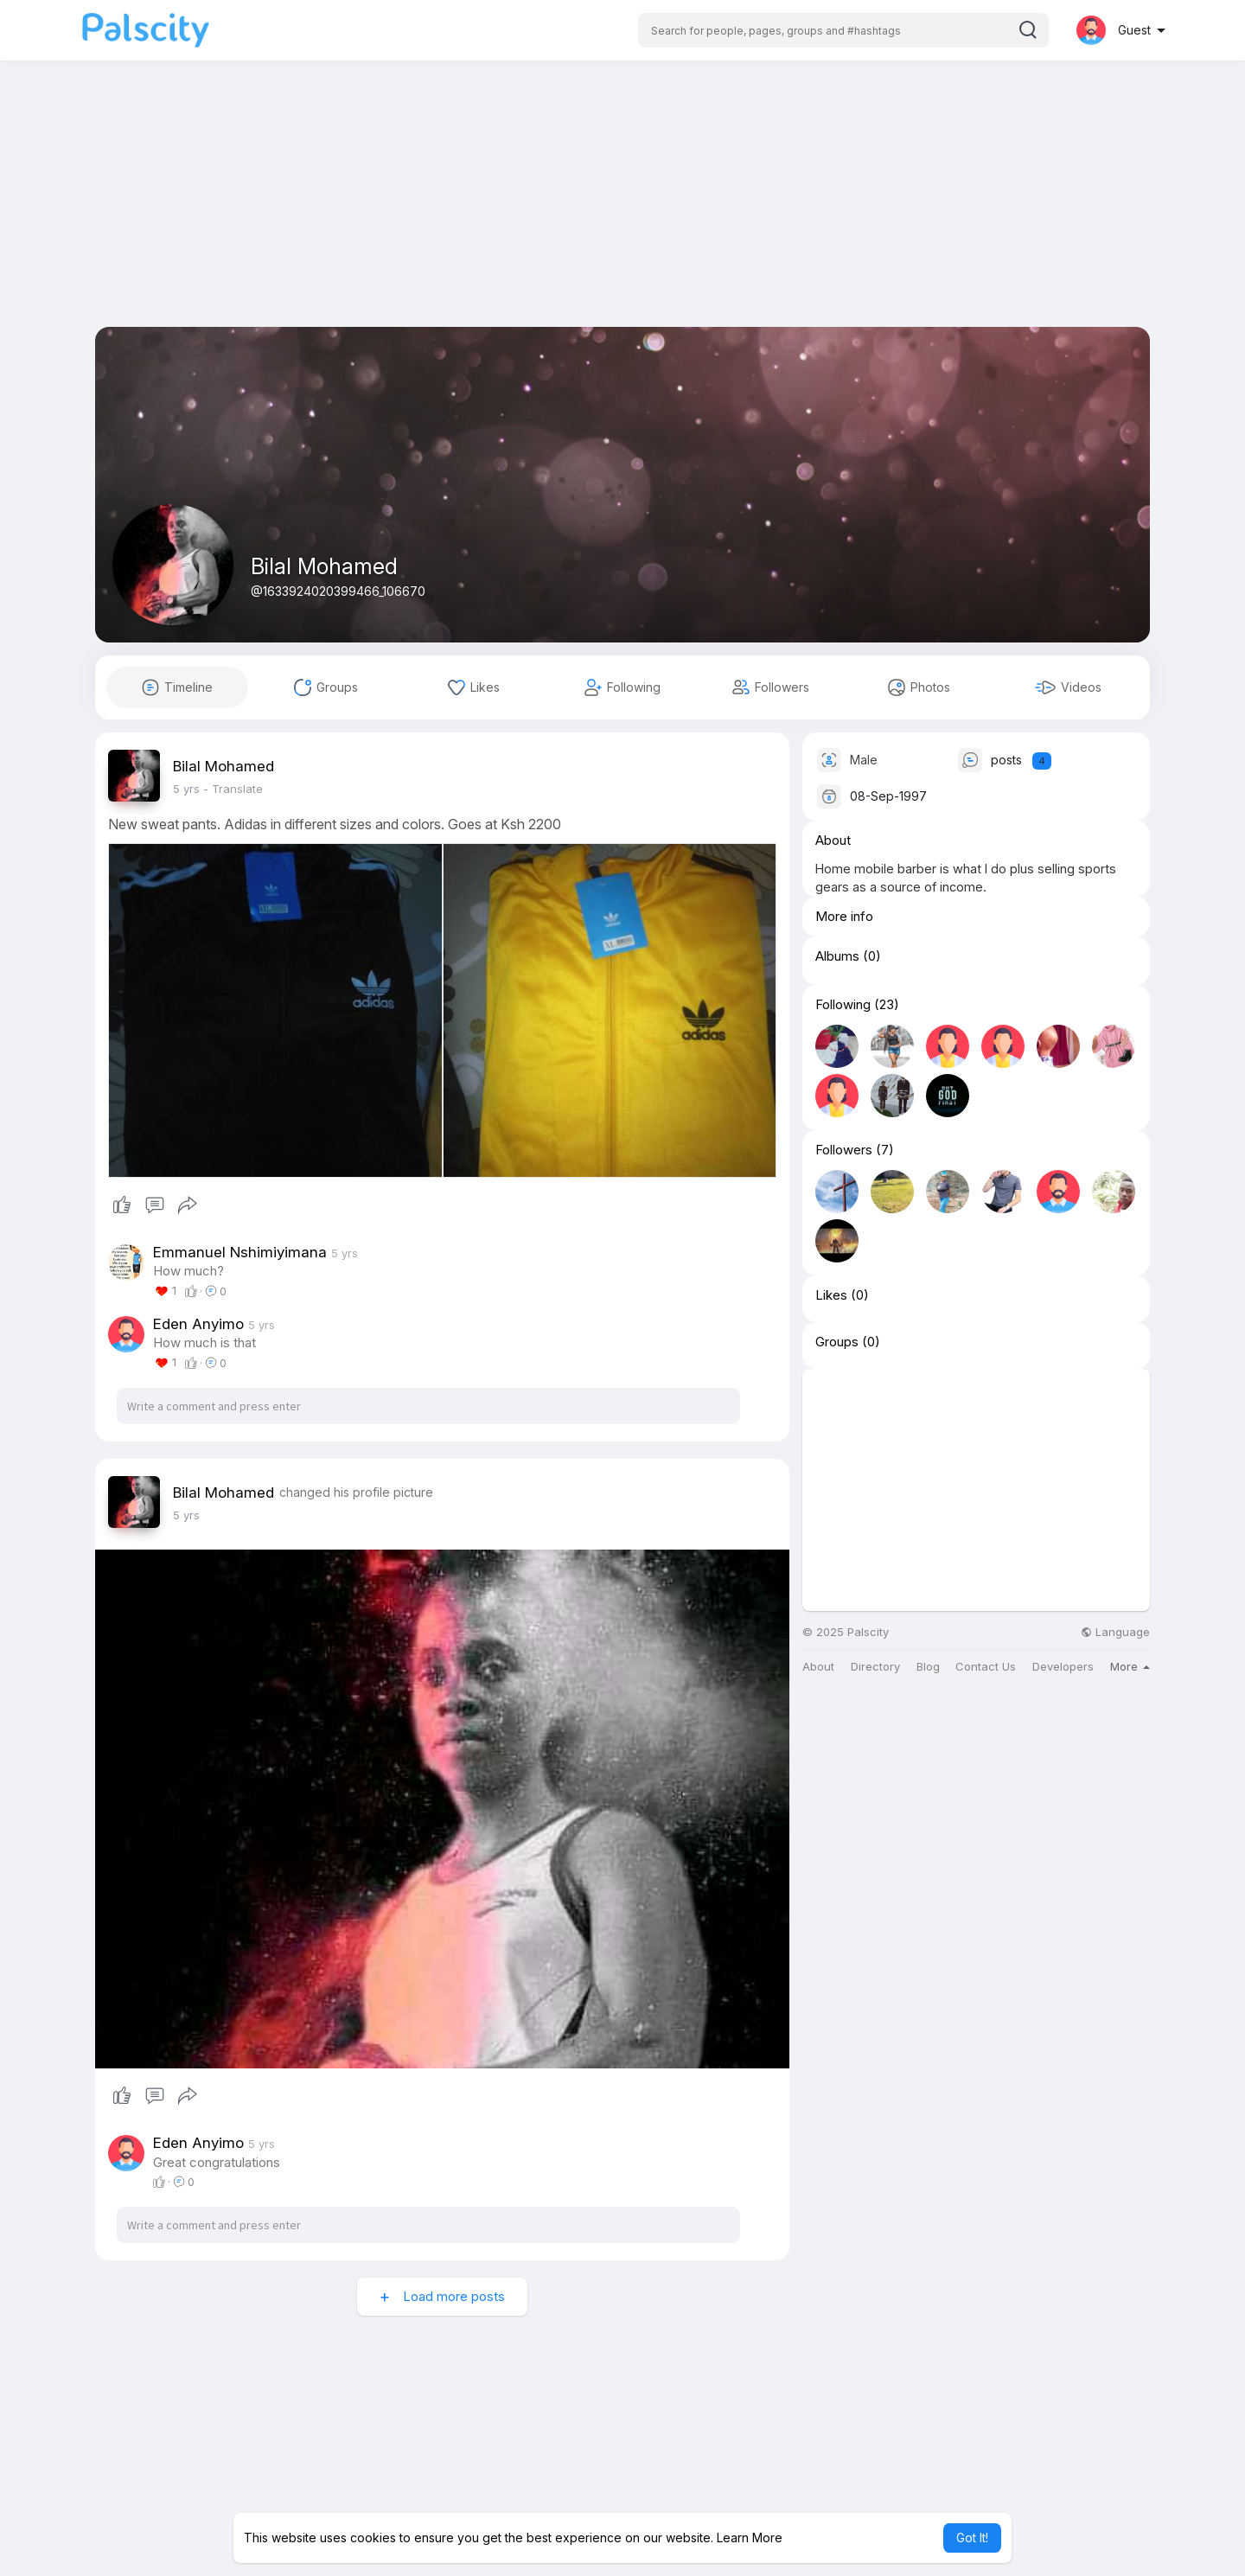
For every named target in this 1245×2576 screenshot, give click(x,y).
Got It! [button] (972, 2537)
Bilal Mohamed (324, 566)
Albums (837, 956)
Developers (1063, 1666)
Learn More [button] (749, 2537)
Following (843, 1005)
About (818, 1666)
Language (1115, 1632)
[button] (843, 30)
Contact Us (985, 1666)
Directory (875, 1666)
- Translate (233, 789)
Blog (928, 1666)
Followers (843, 1150)
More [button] (1130, 1666)
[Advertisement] (622, 206)
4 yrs (186, 789)
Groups (837, 1342)
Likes (831, 1295)
